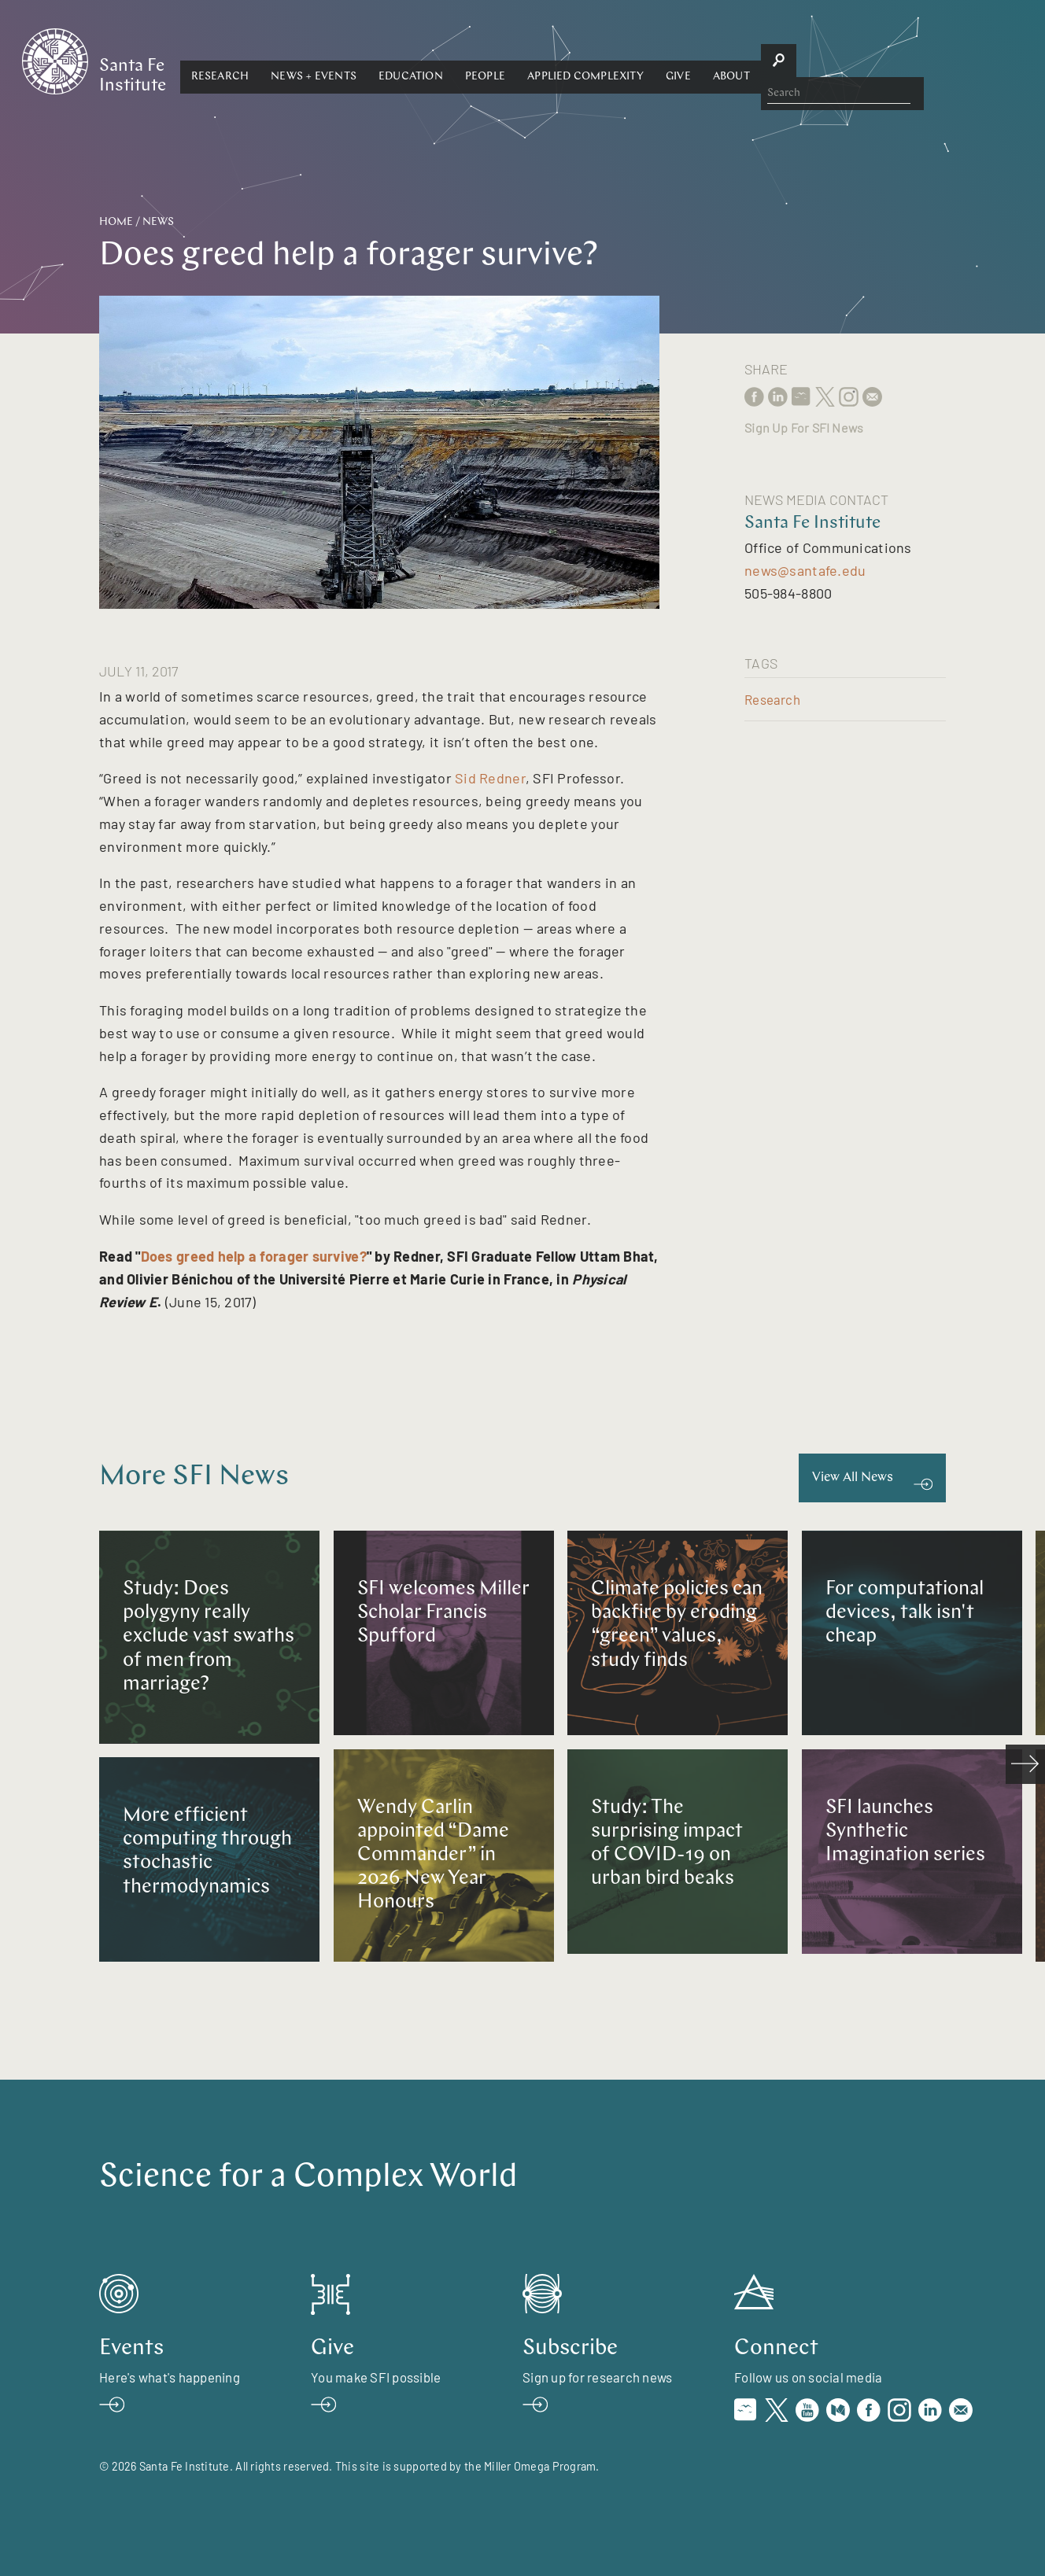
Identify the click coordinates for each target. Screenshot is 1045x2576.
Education (560, 60)
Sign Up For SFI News (803, 427)
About (880, 60)
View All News (852, 1477)
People (635, 60)
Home (116, 222)
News (158, 222)
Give (827, 60)
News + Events (464, 60)
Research (370, 60)
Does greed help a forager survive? (254, 1256)
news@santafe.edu (805, 570)
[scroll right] (1025, 1764)
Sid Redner (490, 778)
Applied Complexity (736, 60)
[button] (370, 60)
